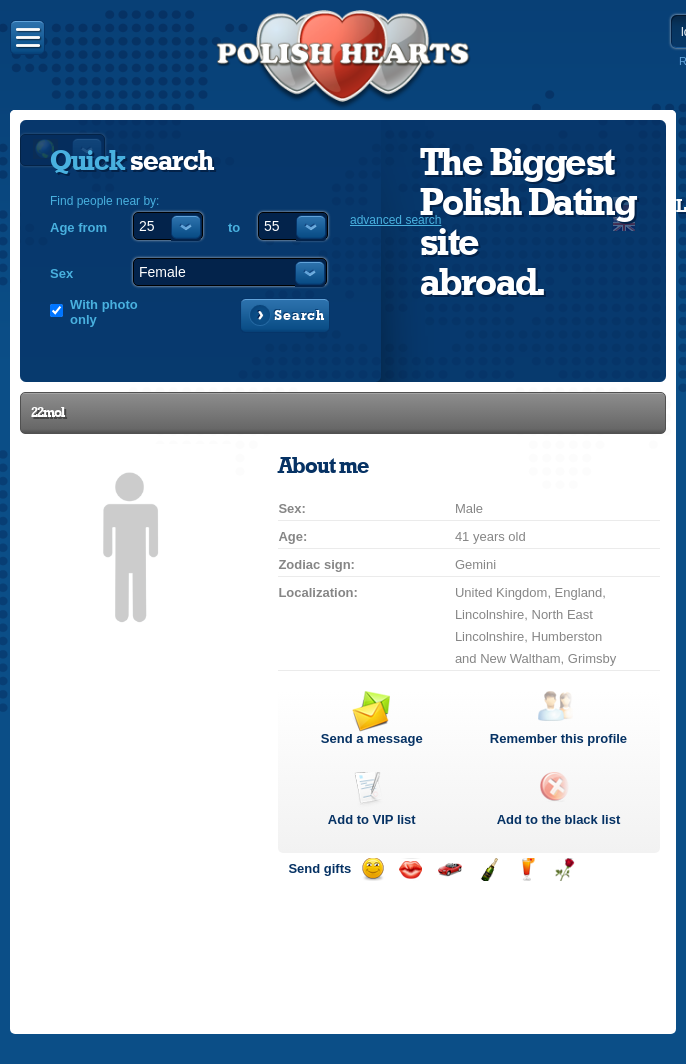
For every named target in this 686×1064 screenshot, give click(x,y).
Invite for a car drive (449, 869)
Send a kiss (410, 869)
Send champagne (488, 869)
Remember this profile (558, 738)
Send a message (372, 738)
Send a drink (526, 869)
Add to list (372, 819)
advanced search (395, 220)
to (234, 227)
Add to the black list (559, 819)
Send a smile (372, 869)
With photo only (104, 312)
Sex (61, 273)
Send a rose (564, 869)
